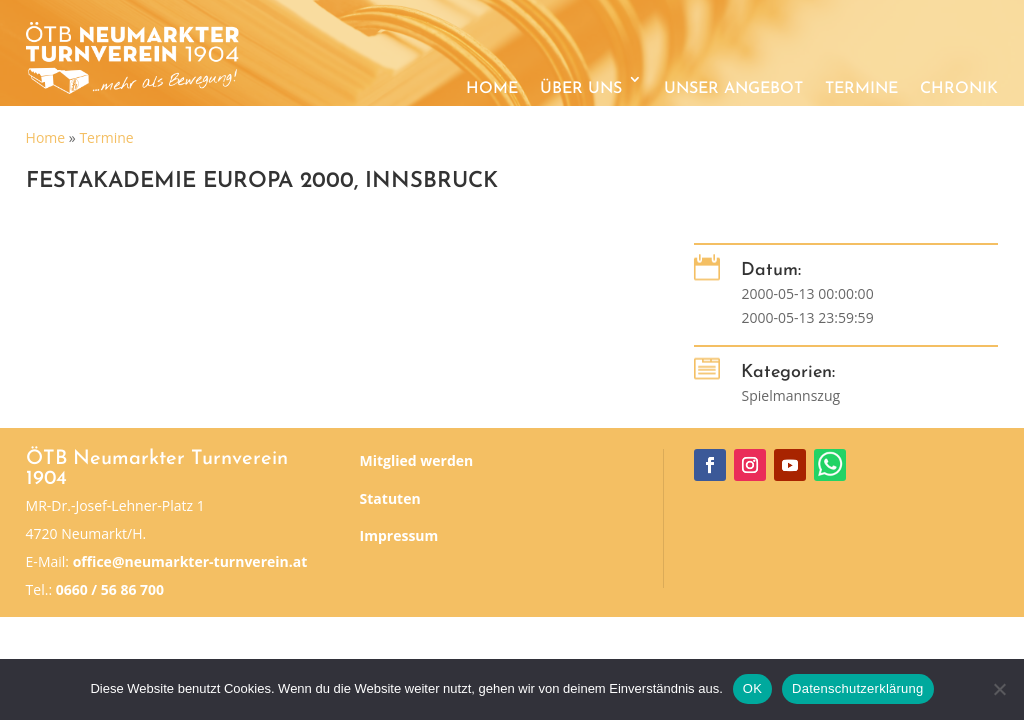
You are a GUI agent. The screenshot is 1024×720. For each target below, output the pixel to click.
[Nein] (999, 689)
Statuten (390, 498)
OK (752, 688)
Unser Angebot (733, 88)
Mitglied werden (417, 460)
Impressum (399, 535)
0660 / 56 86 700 (110, 589)
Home (492, 88)
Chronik (959, 88)
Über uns (581, 88)
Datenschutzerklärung (857, 688)
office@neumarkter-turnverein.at (190, 561)
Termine (861, 88)
